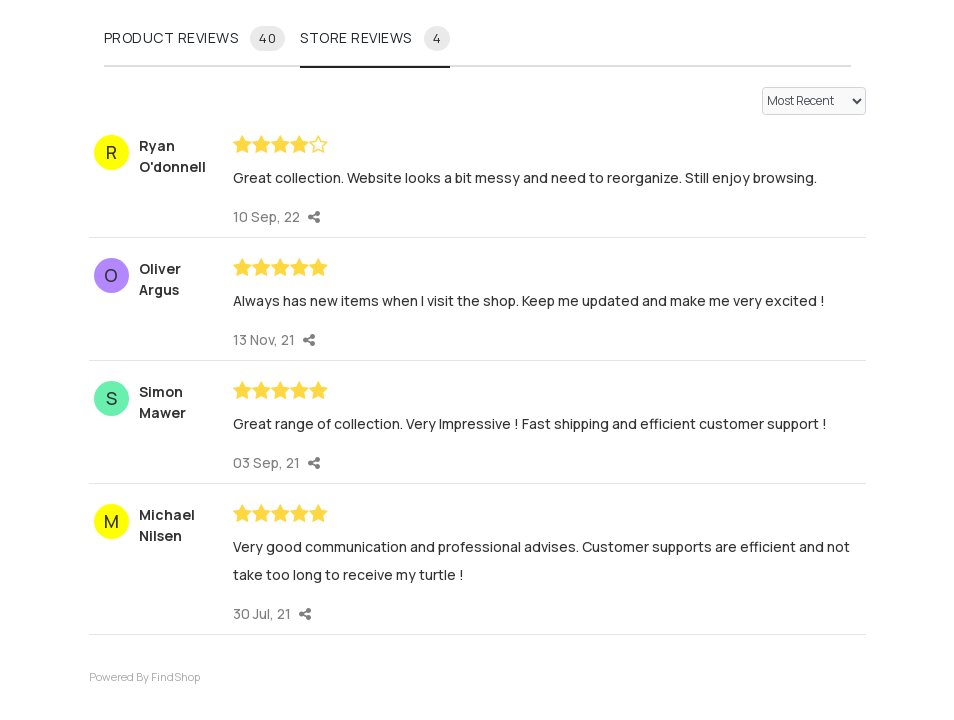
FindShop (175, 676)
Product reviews (195, 38)
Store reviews (375, 38)
